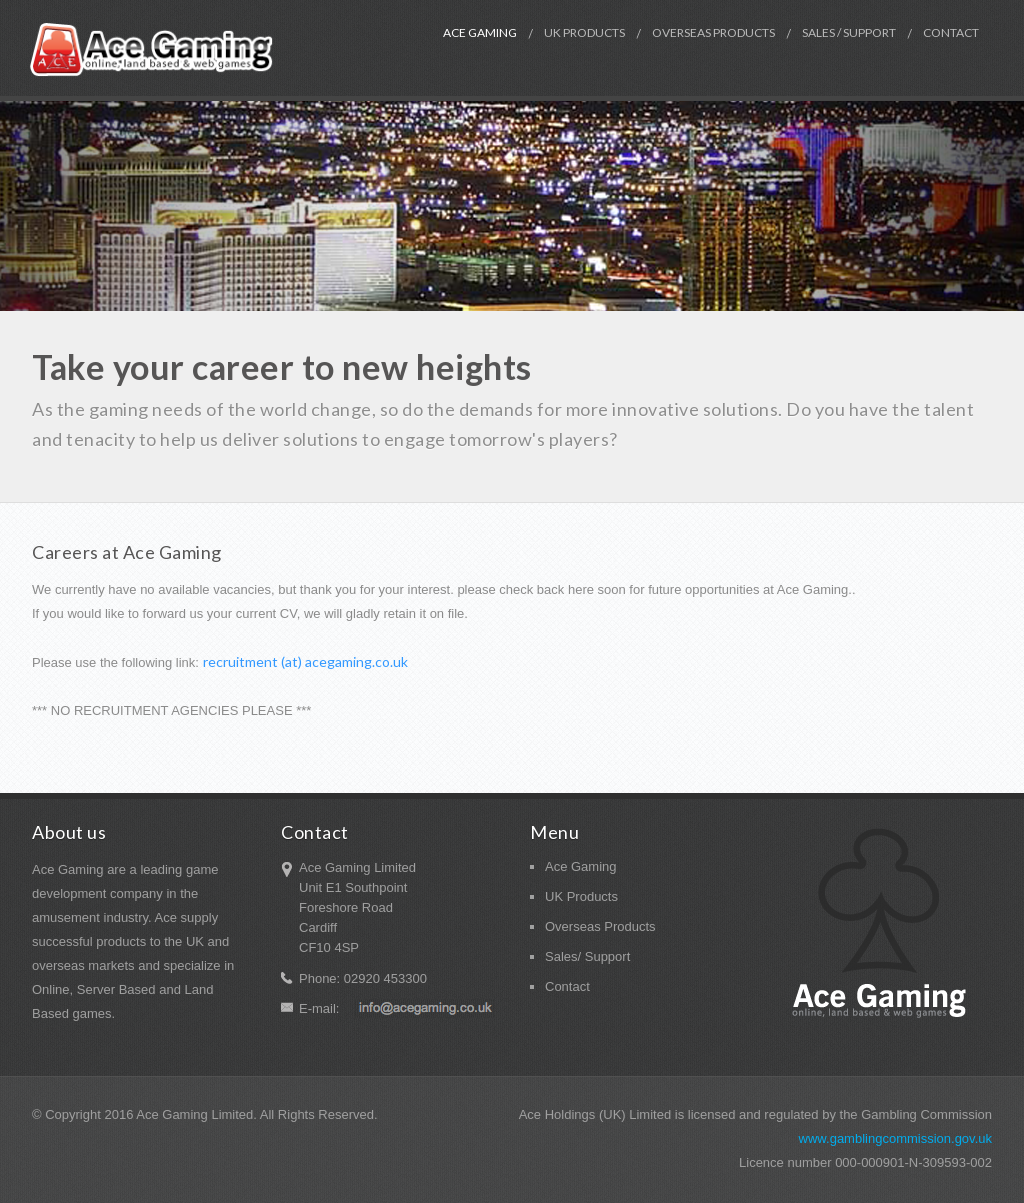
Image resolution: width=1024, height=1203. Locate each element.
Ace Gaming (480, 32)
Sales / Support (849, 32)
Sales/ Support (587, 956)
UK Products (584, 32)
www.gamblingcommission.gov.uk (895, 1138)
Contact (951, 32)
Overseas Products (713, 32)
